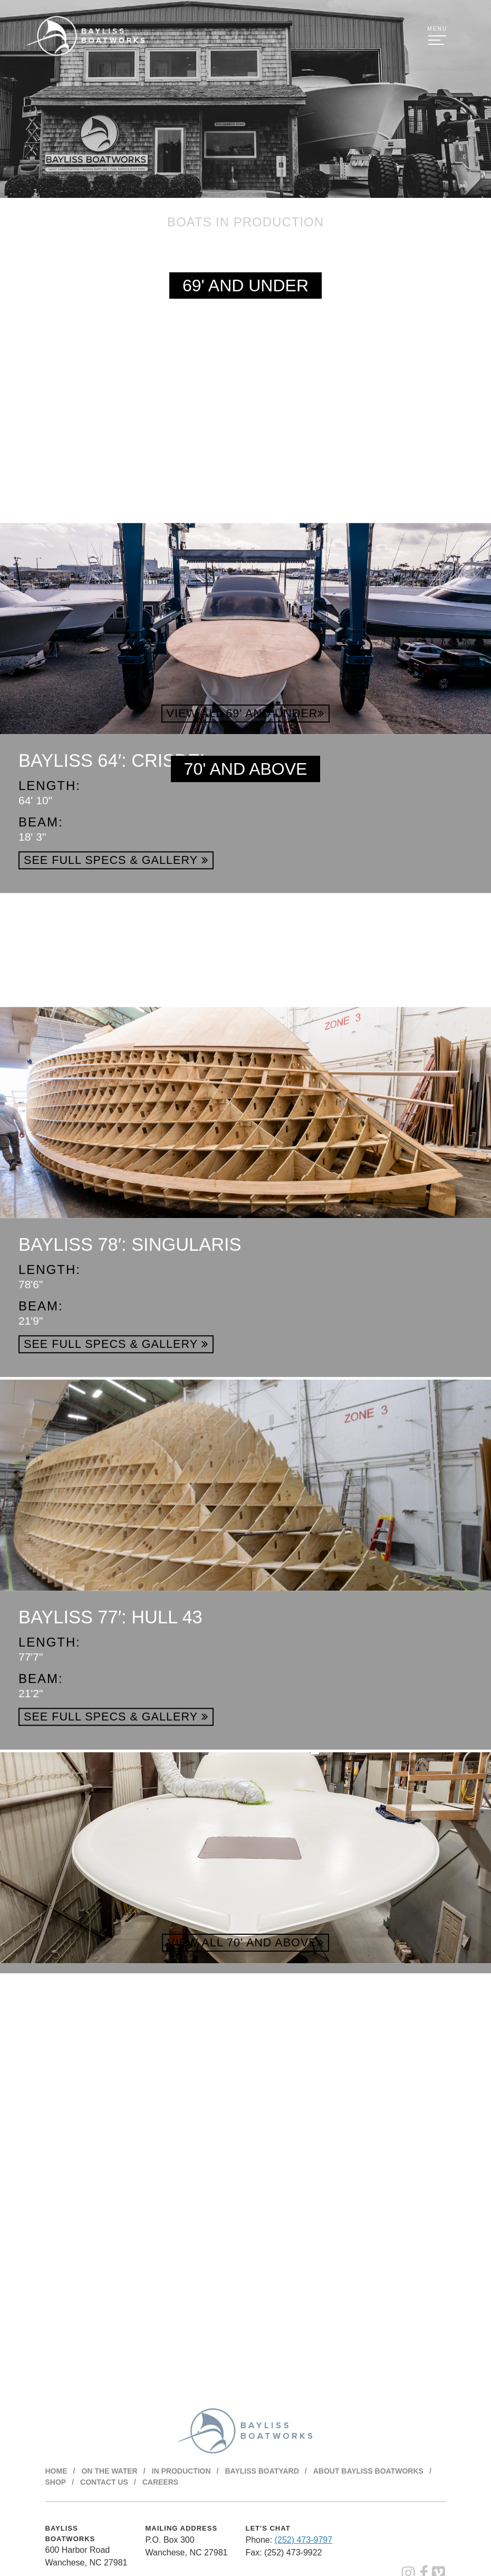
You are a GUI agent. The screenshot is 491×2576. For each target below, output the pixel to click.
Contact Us (104, 2481)
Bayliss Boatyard (262, 2470)
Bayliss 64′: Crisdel (114, 926)
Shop (55, 2481)
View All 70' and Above (245, 1942)
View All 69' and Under (246, 713)
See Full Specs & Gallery (116, 1025)
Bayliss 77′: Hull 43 (110, 1783)
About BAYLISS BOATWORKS (368, 2470)
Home (56, 2470)
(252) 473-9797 (303, 2539)
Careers (160, 2481)
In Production (181, 2470)
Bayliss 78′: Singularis (130, 1410)
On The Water (109, 2470)
